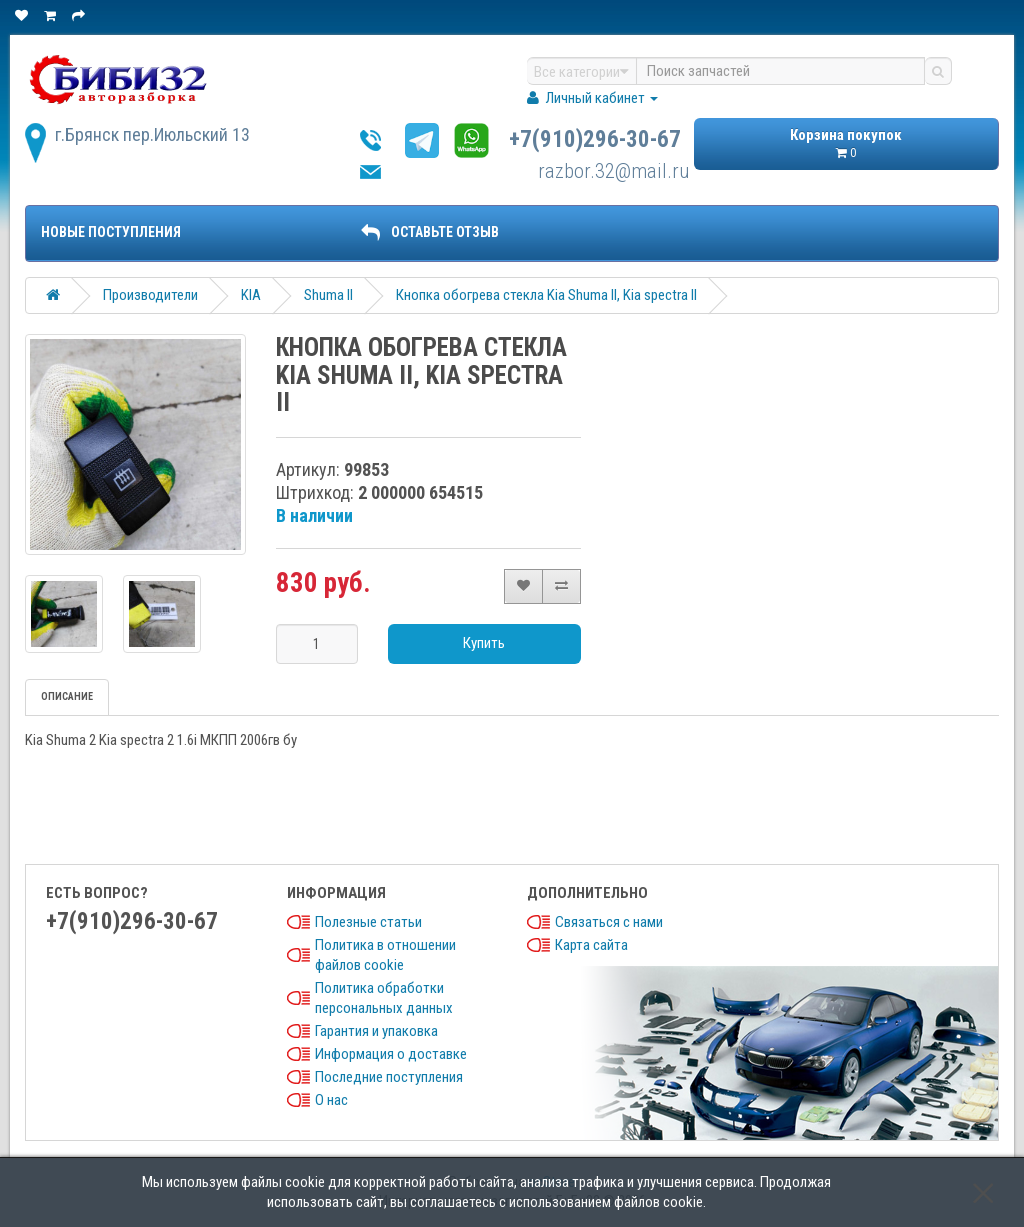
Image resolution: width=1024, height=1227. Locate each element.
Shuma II (328, 295)
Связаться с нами (609, 922)
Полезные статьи (368, 922)
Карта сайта (591, 945)
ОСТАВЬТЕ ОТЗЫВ (430, 232)
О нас (331, 1100)
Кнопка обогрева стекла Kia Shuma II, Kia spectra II (546, 295)
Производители (150, 295)
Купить (484, 643)
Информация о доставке (391, 1054)
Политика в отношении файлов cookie (385, 955)
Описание (67, 696)
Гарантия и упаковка (376, 1031)
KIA (251, 295)
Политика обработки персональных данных (384, 998)
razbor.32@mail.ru (614, 171)
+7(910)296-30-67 (595, 139)
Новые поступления (111, 232)
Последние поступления (389, 1077)
